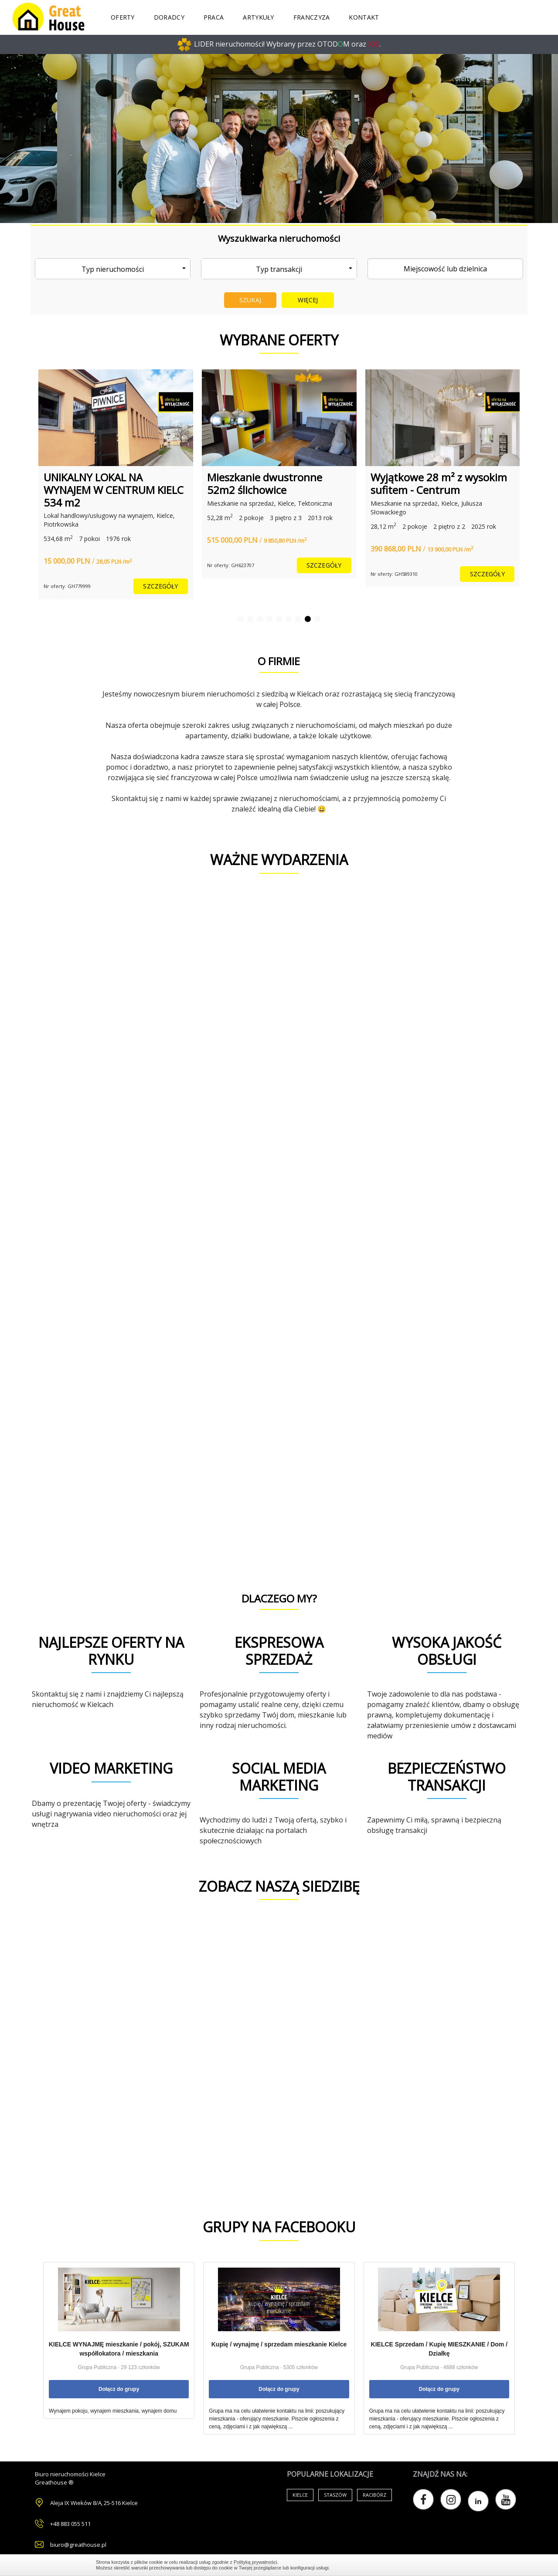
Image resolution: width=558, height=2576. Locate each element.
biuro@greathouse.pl (78, 2545)
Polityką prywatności (255, 2562)
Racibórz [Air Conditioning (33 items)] (374, 2494)
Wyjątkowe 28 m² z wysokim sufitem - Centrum (439, 483)
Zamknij (457, 2565)
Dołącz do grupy (119, 2389)
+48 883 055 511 (70, 2524)
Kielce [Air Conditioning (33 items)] (300, 2494)
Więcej (307, 300)
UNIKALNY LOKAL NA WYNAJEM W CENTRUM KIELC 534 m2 (114, 490)
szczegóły (160, 586)
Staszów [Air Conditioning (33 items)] (335, 2494)
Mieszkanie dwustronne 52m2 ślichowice (264, 483)
